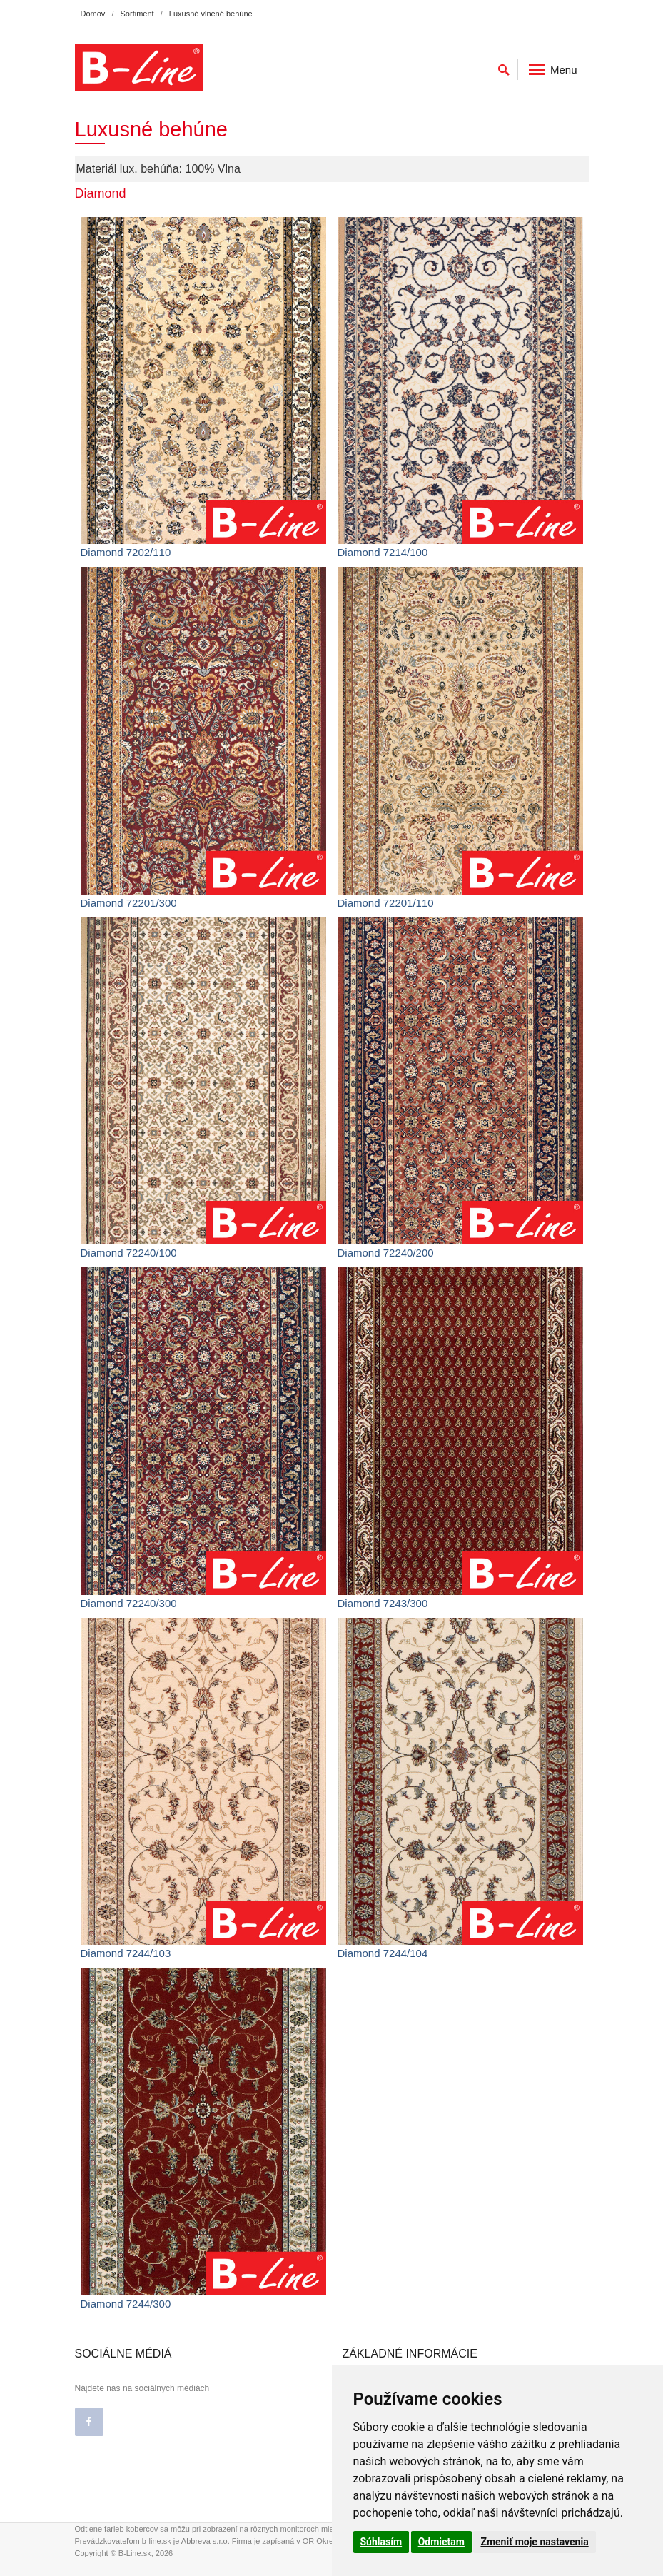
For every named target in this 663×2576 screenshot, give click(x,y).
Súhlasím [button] (381, 2541)
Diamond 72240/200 (386, 1253)
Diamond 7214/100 (383, 552)
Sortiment (137, 13)
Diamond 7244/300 (126, 2304)
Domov (93, 13)
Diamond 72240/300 (129, 1603)
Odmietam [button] (441, 2541)
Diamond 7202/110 (126, 552)
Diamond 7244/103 (126, 1953)
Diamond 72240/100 (129, 1253)
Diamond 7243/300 (383, 1603)
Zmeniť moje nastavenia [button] (534, 2541)
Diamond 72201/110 (386, 903)
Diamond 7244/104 (383, 1953)
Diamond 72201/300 (129, 903)
